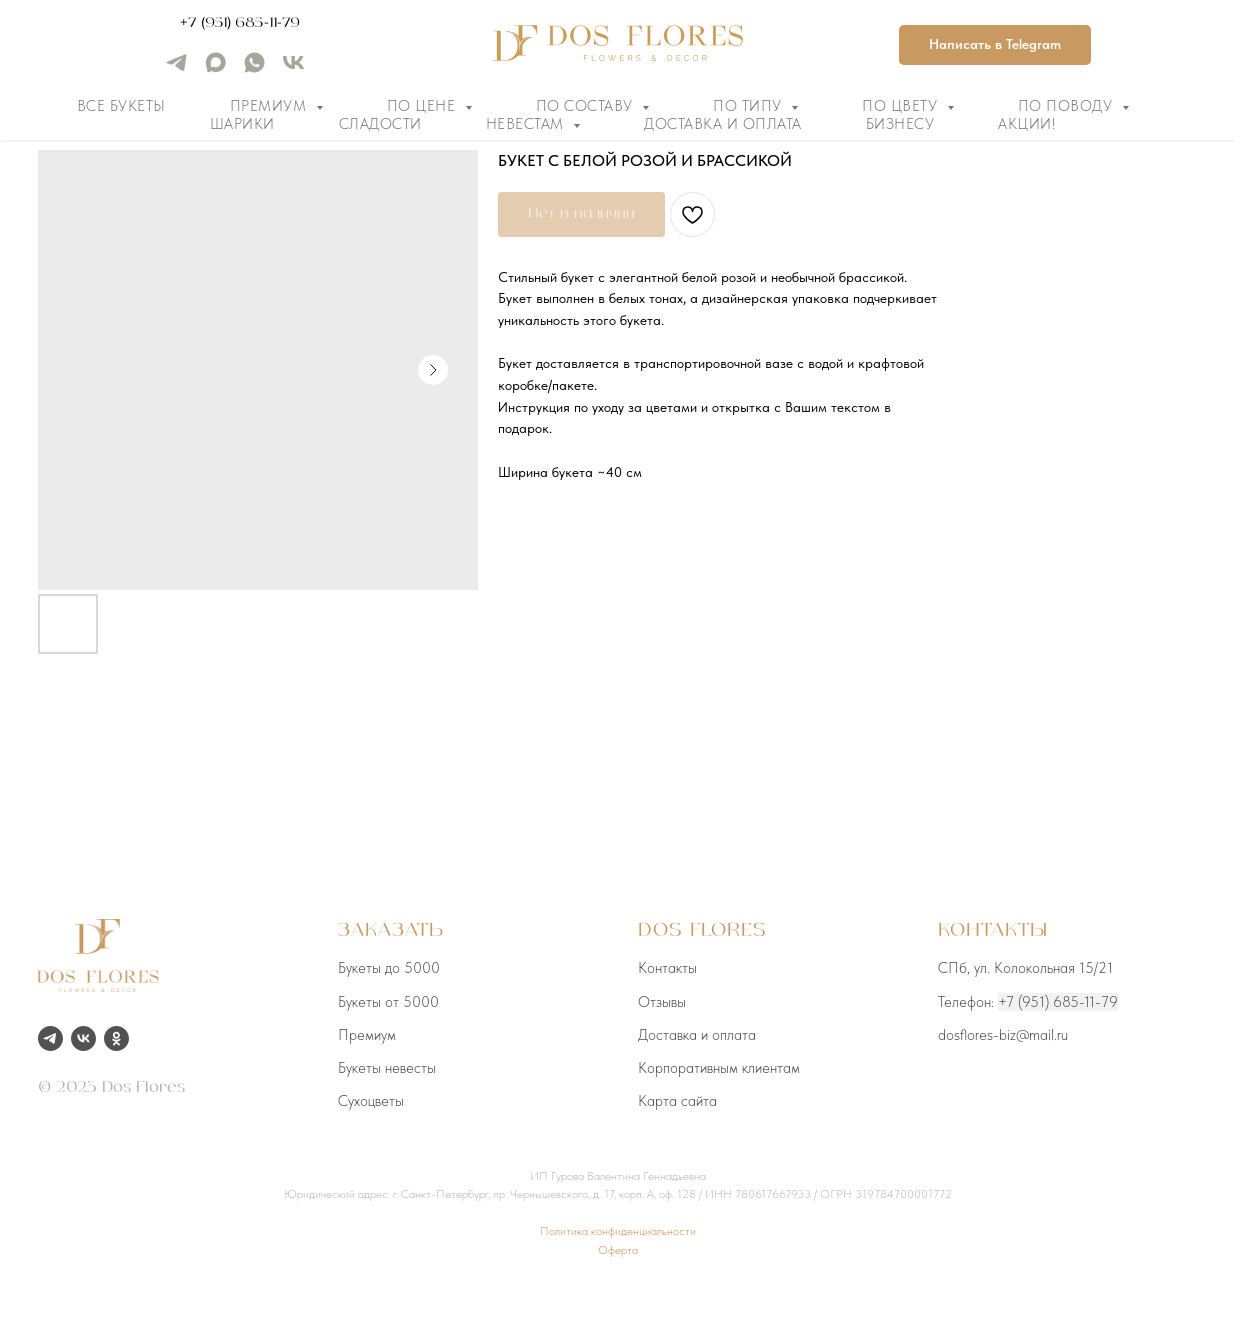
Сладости (380, 124)
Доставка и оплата (723, 124)
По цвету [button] (902, 106)
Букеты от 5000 (388, 1002)
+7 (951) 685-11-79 (240, 23)
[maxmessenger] (215, 69)
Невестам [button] (527, 124)
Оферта (618, 1250)
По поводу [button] (1067, 106)
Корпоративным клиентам (719, 1068)
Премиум (367, 1035)
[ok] (116, 1038)
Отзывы (662, 1002)
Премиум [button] (270, 106)
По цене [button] (423, 106)
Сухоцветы (371, 1101)
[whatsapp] (254, 69)
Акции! (1026, 124)
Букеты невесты (387, 1068)
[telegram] (176, 69)
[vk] (293, 69)
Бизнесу (900, 124)
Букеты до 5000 (389, 968)
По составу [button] (587, 106)
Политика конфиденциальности (618, 1231)
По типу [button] (749, 106)
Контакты (667, 968)
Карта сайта (677, 1101)
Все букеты (121, 106)
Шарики (242, 124)
